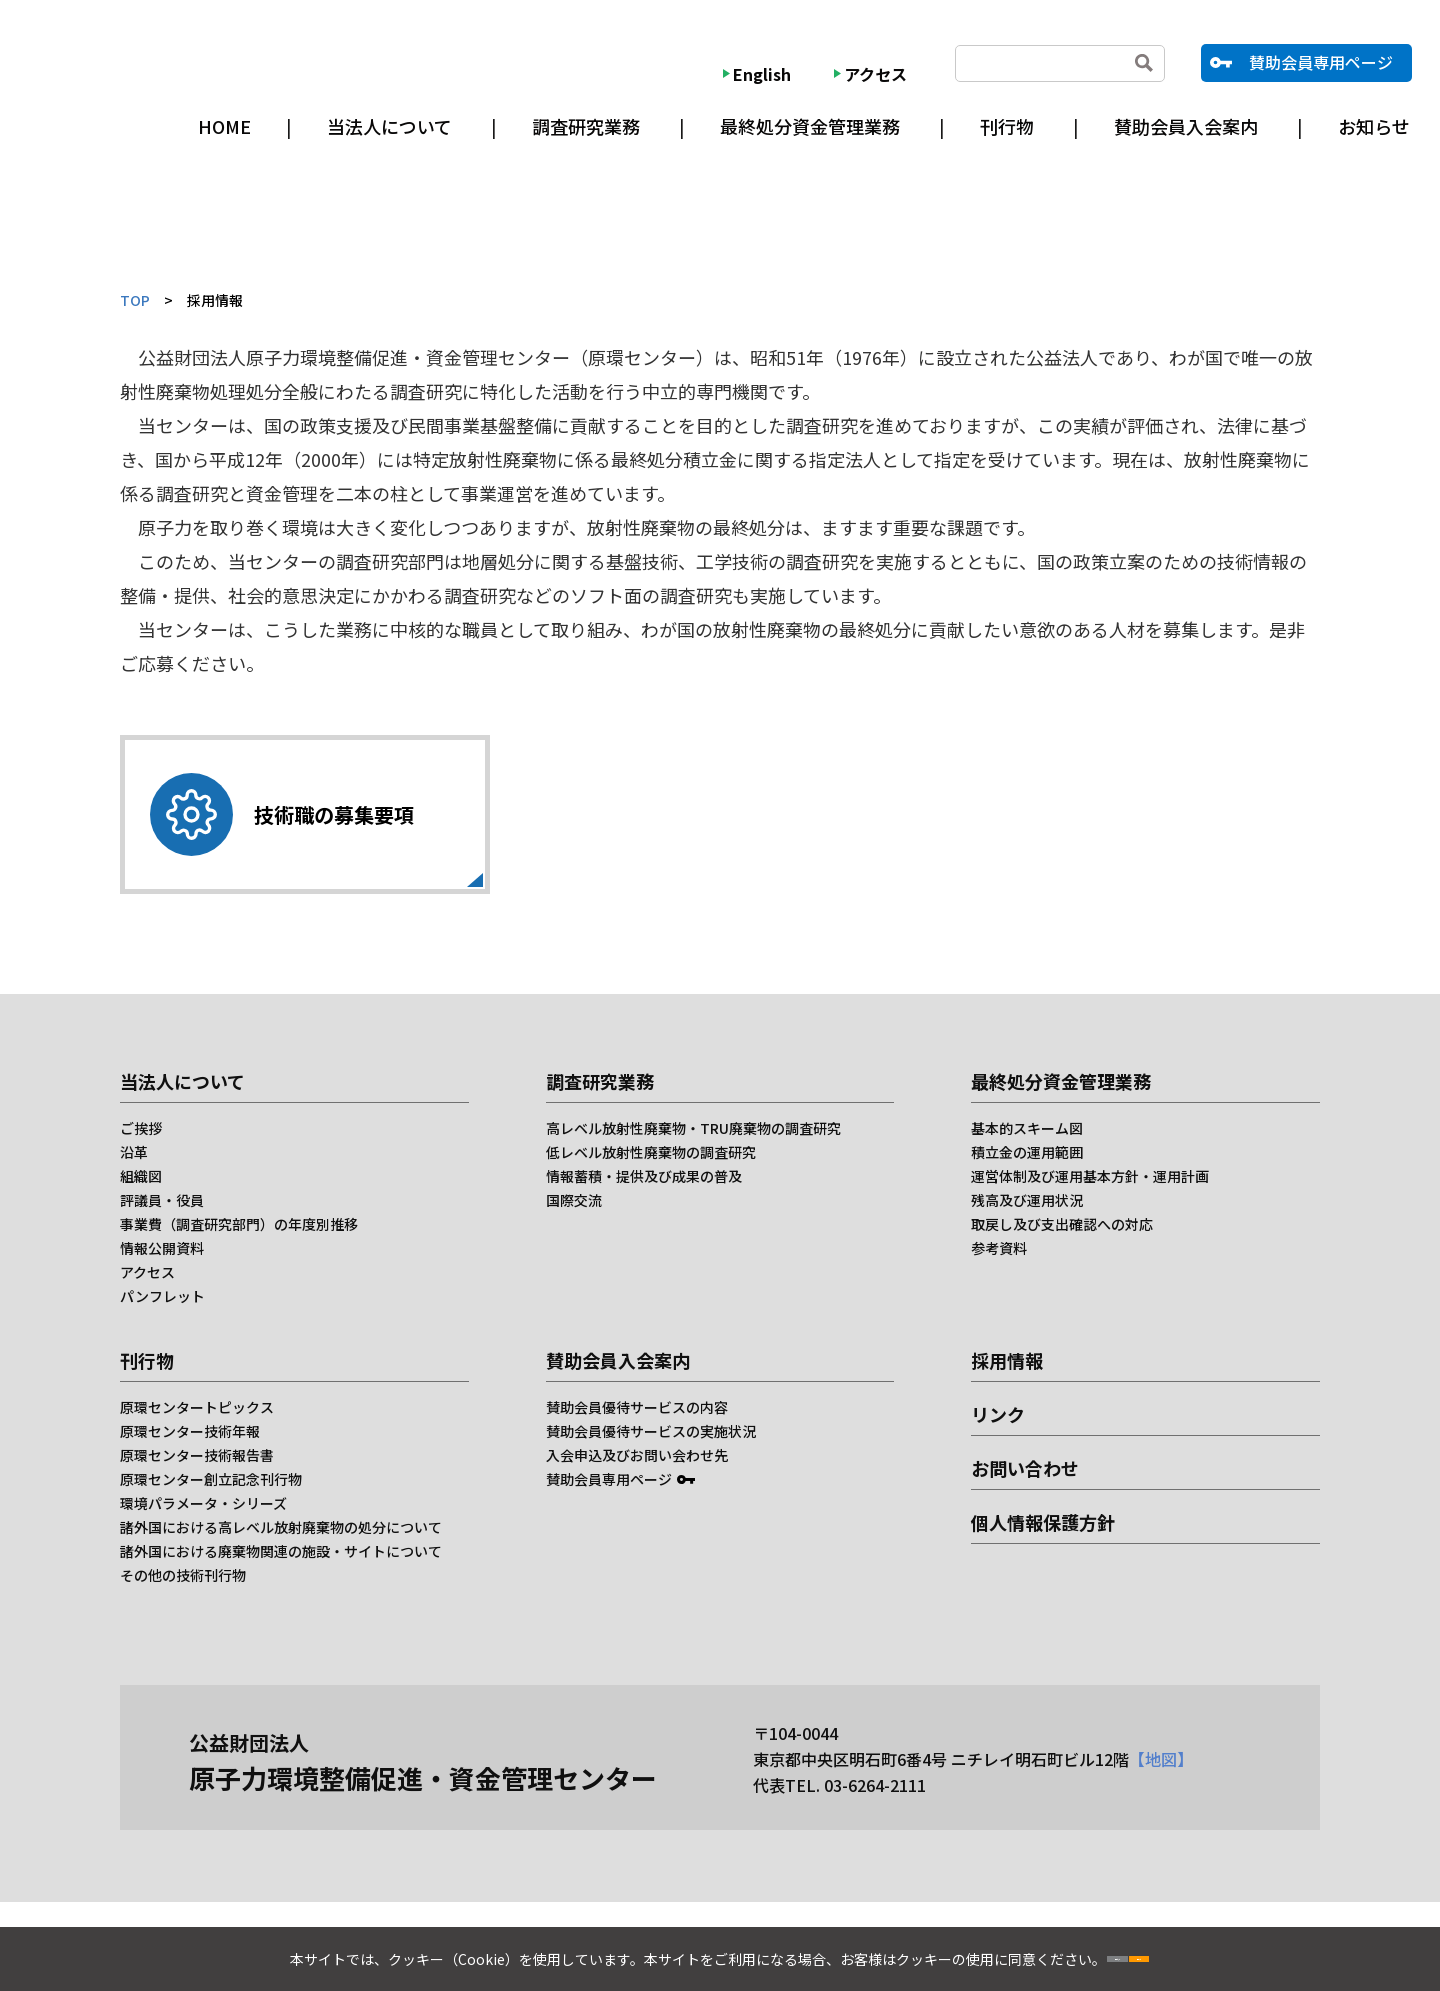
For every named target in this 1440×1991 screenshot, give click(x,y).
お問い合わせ (1025, 1468)
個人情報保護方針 (1043, 1522)
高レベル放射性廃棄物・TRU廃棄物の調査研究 (693, 1128)
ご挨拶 (141, 1128)
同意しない (1053, 1950)
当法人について (389, 126)
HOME (224, 126)
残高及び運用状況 (1027, 1200)
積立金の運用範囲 (1027, 1152)
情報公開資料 (162, 1248)
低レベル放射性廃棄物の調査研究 (651, 1152)
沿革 (134, 1152)
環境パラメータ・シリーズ (203, 1503)
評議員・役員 (162, 1200)
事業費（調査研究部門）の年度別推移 (239, 1224)
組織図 (141, 1176)
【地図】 (1161, 1759)
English (762, 74)
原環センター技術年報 (190, 1431)
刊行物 (1007, 126)
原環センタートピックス (197, 1407)
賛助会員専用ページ (1321, 62)
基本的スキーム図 (1027, 1128)
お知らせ (1374, 126)
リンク (998, 1414)
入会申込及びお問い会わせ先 (637, 1455)
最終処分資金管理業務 (810, 126)
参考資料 (999, 1248)
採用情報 (1007, 1360)
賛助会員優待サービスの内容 (637, 1407)
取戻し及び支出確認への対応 (1062, 1224)
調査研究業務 (586, 126)
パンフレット (162, 1296)
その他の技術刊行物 (183, 1575)
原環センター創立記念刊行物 (211, 1479)
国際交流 (574, 1200)
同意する (1203, 1950)
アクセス (875, 74)
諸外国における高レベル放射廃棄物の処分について (281, 1527)
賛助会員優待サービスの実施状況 (651, 1431)
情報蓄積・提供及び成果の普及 (644, 1176)
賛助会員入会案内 (1186, 126)
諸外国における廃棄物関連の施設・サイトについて (281, 1551)
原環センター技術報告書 (197, 1455)
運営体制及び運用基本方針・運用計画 (1090, 1176)
